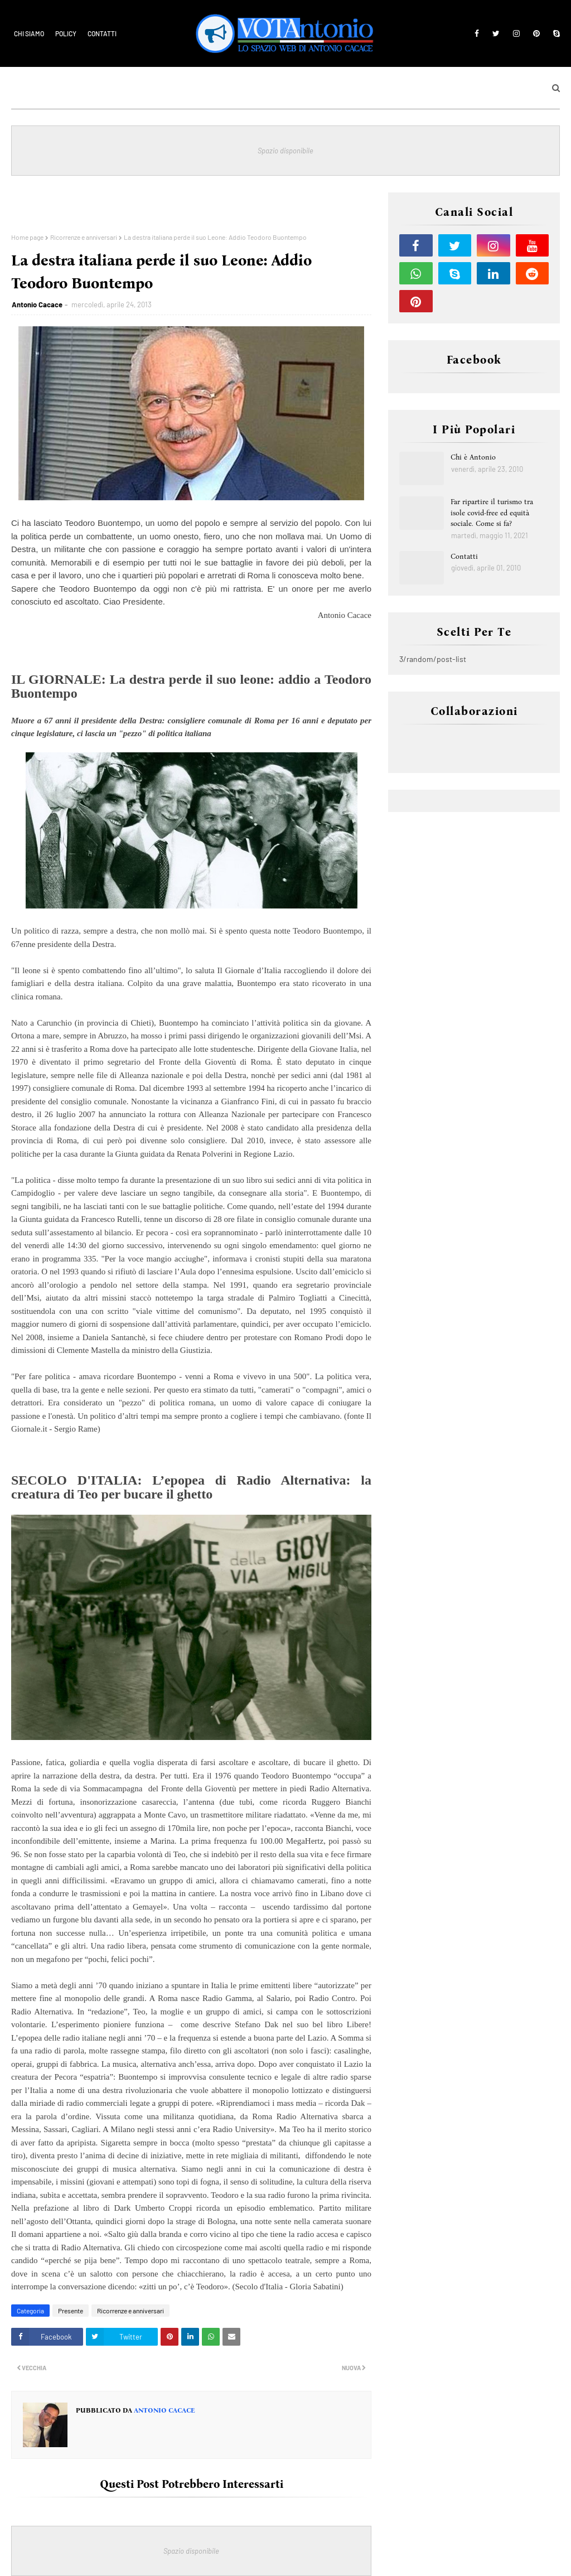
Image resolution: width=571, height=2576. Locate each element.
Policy (65, 33)
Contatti (102, 33)
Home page (27, 237)
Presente (70, 2310)
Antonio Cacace (37, 304)
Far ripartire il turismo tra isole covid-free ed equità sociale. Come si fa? (492, 512)
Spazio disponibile (285, 150)
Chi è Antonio (473, 457)
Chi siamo (29, 33)
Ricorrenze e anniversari (83, 237)
